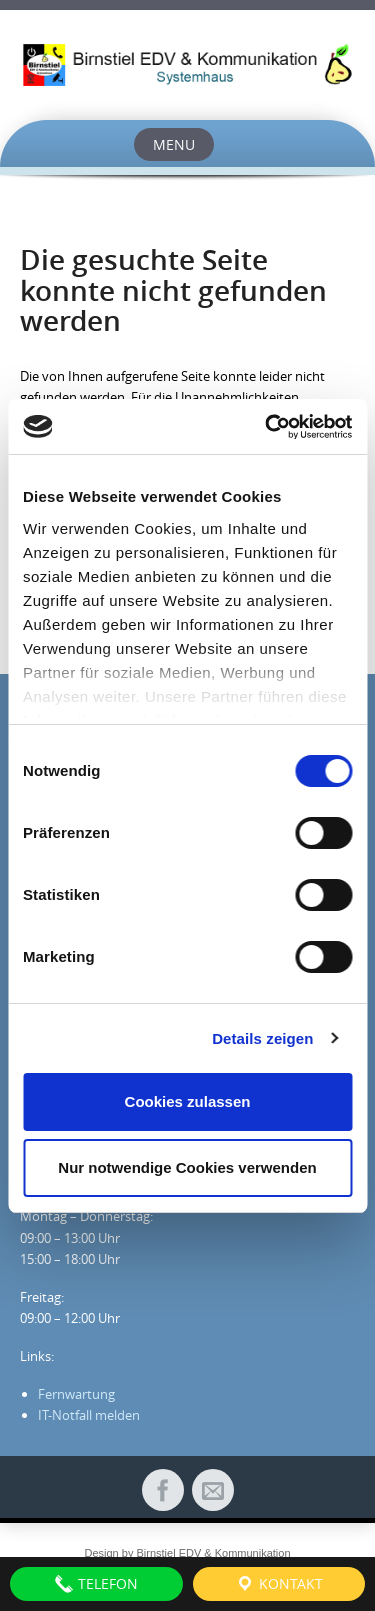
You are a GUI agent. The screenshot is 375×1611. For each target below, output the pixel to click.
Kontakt (279, 1584)
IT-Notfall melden (89, 1415)
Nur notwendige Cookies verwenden (187, 1167)
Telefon (96, 1584)
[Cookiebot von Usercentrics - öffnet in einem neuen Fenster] (267, 427)
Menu (174, 144)
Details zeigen (262, 1038)
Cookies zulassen (188, 1101)
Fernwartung (76, 1394)
